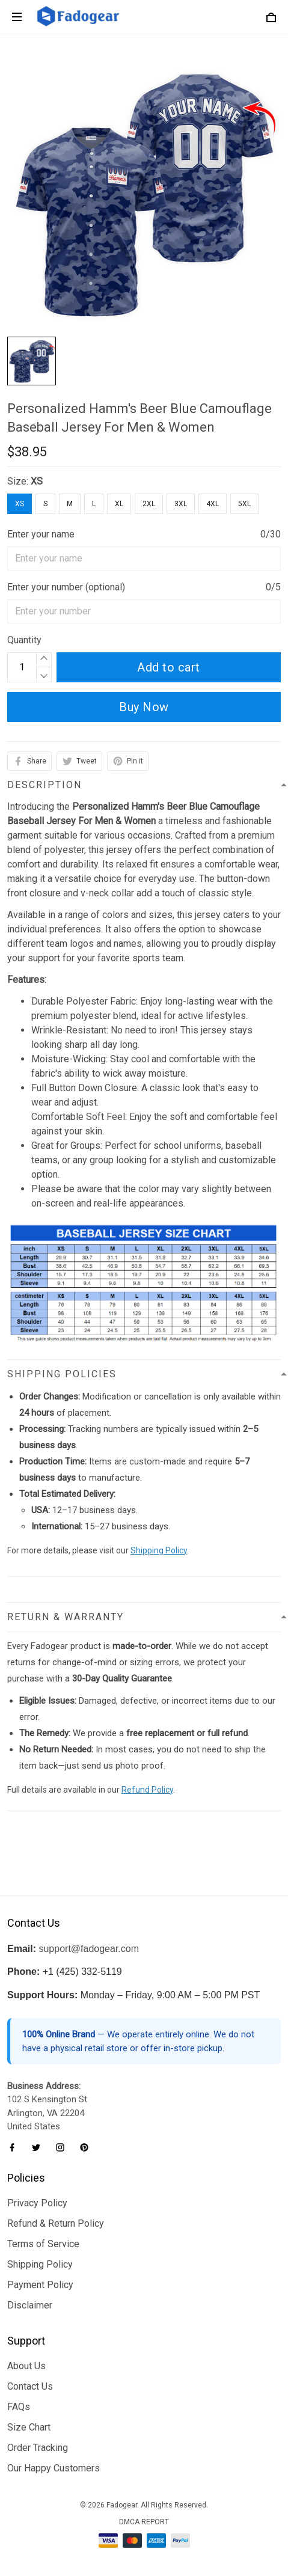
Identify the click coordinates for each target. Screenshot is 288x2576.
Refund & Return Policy (55, 2223)
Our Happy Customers (53, 2468)
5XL (244, 504)
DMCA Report (144, 2522)
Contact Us (30, 2386)
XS (37, 481)
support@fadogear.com (88, 1949)
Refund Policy (147, 1789)
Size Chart (29, 2427)
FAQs (18, 2406)
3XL (180, 504)
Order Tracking (37, 2447)
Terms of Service (43, 2244)
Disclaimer (29, 2305)
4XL (212, 504)
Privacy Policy (37, 2203)
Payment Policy (40, 2284)
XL (119, 504)
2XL (148, 504)
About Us (26, 2366)
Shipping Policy (158, 1550)
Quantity (24, 640)
